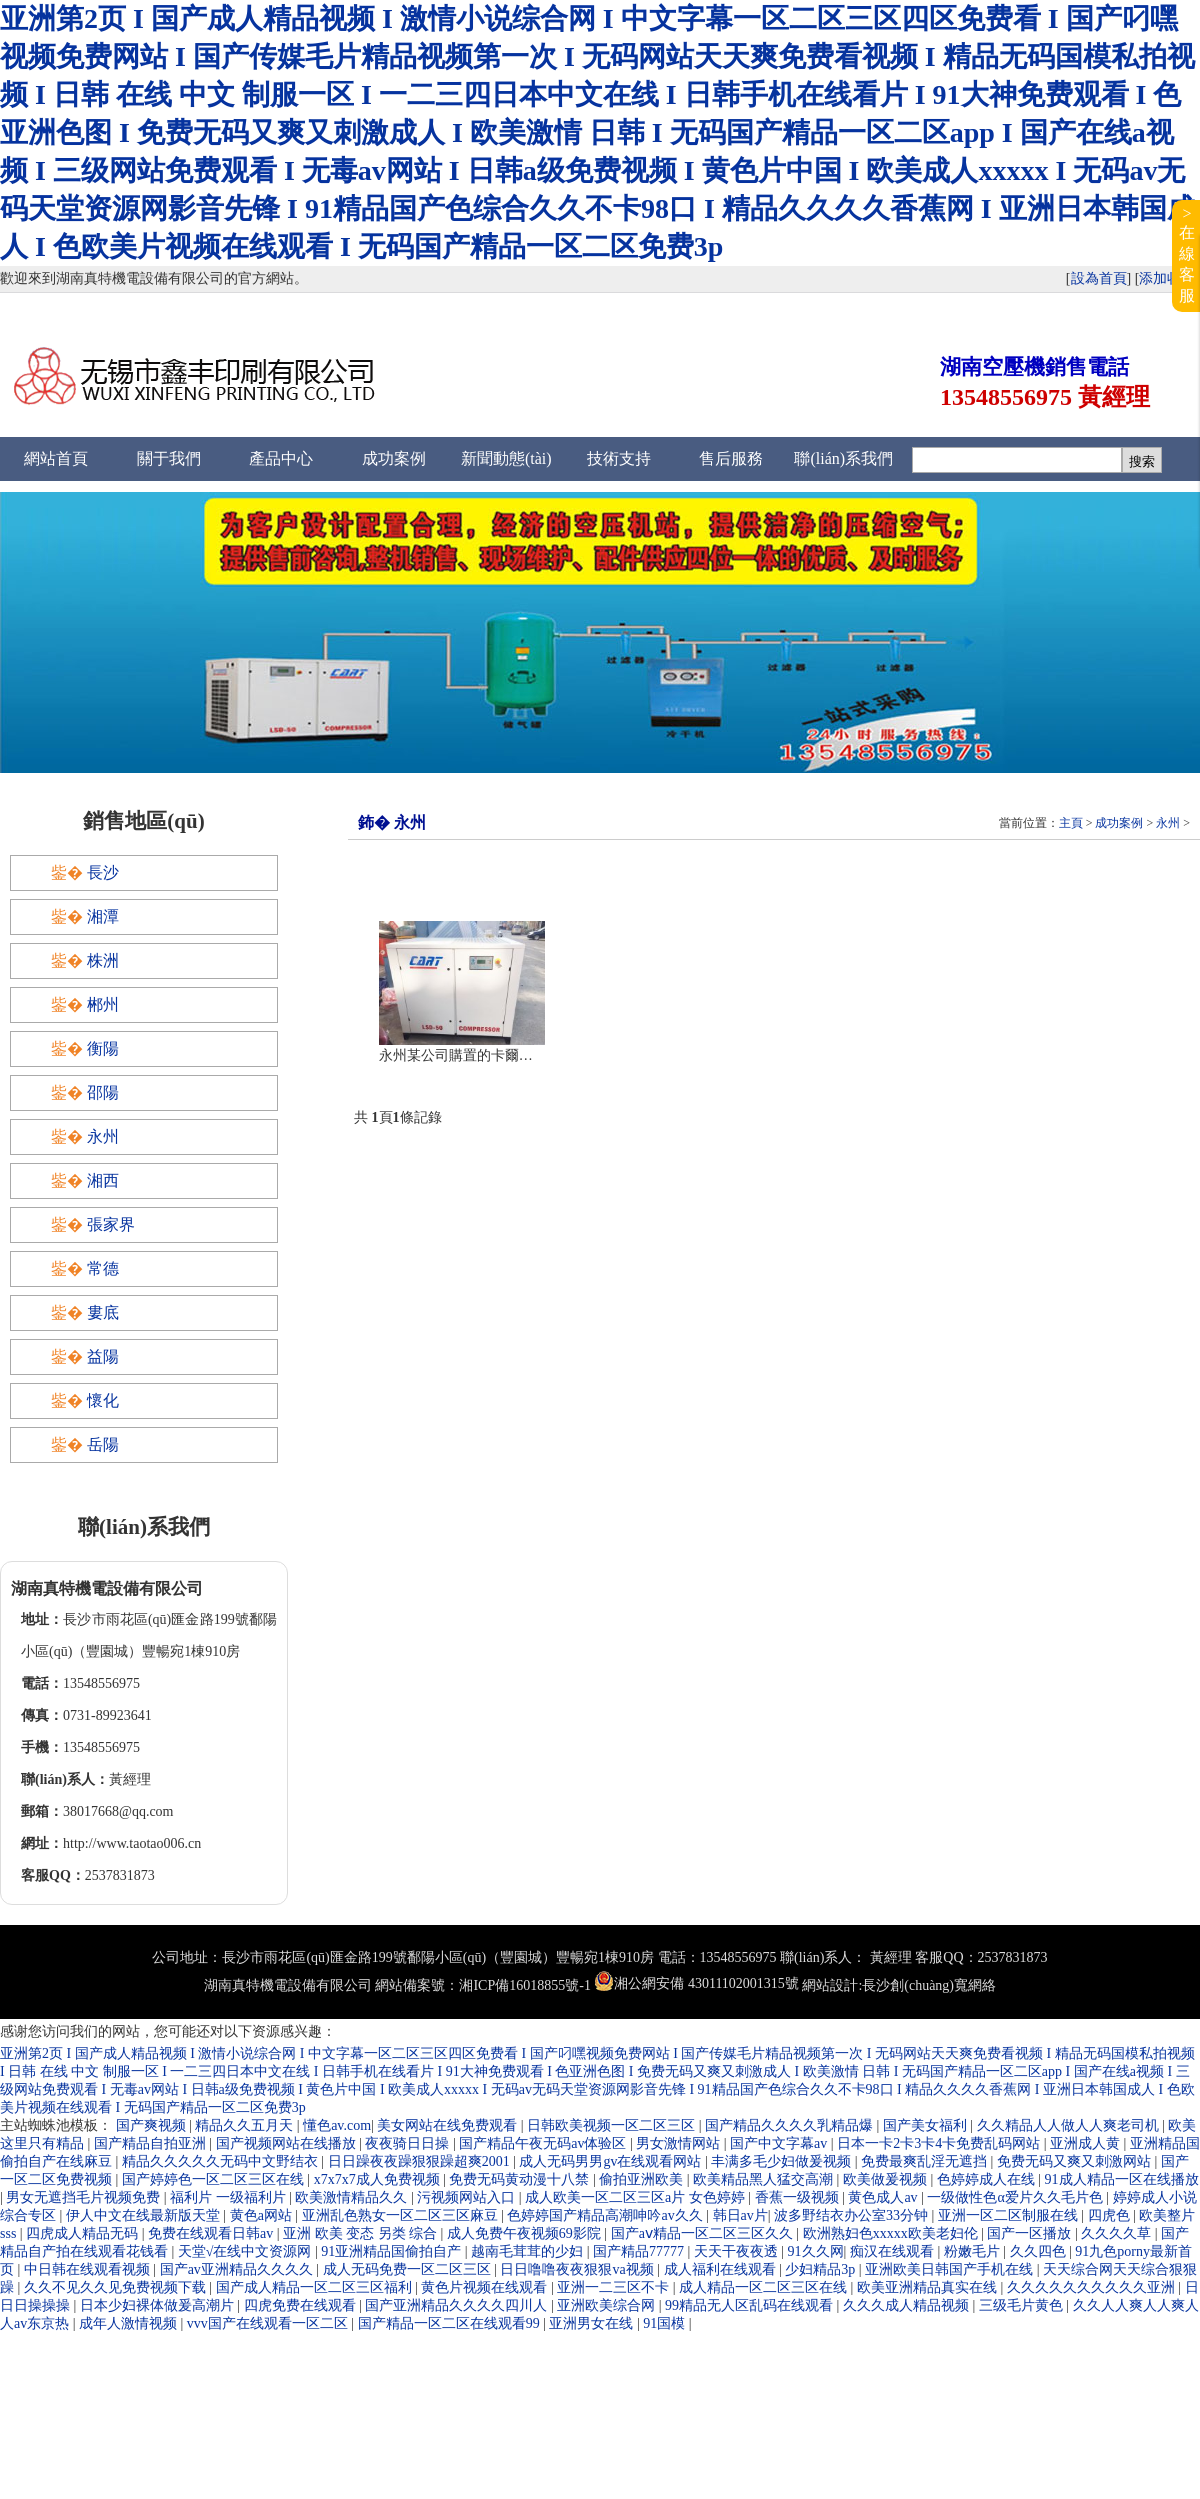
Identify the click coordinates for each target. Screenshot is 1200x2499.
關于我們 (169, 458)
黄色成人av (884, 2197)
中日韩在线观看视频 (89, 2269)
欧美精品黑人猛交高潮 (765, 2179)
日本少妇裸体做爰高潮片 (159, 2305)
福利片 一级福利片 (229, 2197)
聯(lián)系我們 (843, 458)
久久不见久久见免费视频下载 (117, 2287)
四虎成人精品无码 (84, 2233)
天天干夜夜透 (738, 2251)
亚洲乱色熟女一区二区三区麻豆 (402, 2215)
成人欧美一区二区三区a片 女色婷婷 (636, 2197)
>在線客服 (1187, 254)
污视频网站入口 (468, 2197)
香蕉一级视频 (799, 2197)
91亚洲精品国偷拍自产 (393, 2251)
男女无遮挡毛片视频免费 (85, 2197)
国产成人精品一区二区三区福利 (316, 2287)
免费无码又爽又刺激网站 (1076, 2161)
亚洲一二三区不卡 (615, 2287)
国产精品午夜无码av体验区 (544, 2143)
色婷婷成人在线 (988, 2179)
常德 (103, 1268)
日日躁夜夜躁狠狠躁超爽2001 (421, 2161)
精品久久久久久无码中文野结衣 (222, 2161)
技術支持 (619, 458)
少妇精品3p (822, 2269)
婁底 (103, 1312)
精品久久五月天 (246, 2125)
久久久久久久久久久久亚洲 (1093, 2287)
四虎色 (1111, 2215)
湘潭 (103, 916)
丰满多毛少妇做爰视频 (783, 2161)
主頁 (1071, 823)
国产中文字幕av (780, 2143)
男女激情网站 (680, 2143)
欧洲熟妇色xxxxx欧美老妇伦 (892, 2233)
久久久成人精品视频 (908, 2305)
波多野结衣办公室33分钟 (853, 2215)
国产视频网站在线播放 (288, 2143)
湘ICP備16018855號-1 (524, 1985)
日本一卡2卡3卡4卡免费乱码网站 (940, 2143)
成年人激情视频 (130, 2323)
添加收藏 (1167, 278)
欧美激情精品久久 (353, 2197)
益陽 (103, 1356)
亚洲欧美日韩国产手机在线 (951, 2269)
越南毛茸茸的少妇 (529, 2251)
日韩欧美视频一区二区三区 (613, 2125)
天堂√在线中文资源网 (246, 2251)
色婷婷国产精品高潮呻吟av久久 (606, 2215)
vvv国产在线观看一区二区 (269, 2323)
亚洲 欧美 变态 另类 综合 (362, 2233)
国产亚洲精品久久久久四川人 (458, 2305)
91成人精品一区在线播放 (1122, 2179)
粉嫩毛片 (974, 2251)
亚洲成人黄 (1087, 2143)
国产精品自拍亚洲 (152, 2143)
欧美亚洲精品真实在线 (929, 2287)
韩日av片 (740, 2215)
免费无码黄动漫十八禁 (521, 2179)
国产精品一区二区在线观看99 (451, 2323)
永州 (1168, 823)
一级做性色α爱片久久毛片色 (1016, 2197)
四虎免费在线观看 (302, 2305)
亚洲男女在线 (593, 2323)
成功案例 (394, 458)
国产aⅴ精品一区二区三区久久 (704, 2233)
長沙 (103, 872)
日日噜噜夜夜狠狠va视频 (578, 2269)
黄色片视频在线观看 (486, 2287)
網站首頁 (56, 458)
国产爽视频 (153, 2125)
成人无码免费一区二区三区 (409, 2269)
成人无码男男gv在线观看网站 (612, 2161)
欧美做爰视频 (887, 2179)
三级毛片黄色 (1023, 2305)
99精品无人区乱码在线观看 (751, 2305)
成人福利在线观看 (722, 2269)
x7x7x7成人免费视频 (379, 2179)
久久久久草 (1118, 2233)
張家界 (111, 1224)
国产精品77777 (640, 2251)
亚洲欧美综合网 (608, 2305)
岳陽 (103, 1444)
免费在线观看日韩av (212, 2233)
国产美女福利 (927, 2125)
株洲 (103, 960)
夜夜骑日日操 (409, 2143)
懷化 (103, 1400)
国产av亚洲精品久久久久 (238, 2269)
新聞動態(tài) (506, 458)
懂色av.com (337, 2125)
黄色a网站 (263, 2215)
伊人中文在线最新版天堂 (145, 2215)
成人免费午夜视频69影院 (526, 2233)
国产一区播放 (1031, 2233)
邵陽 (103, 1092)
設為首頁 (1099, 278)
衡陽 (103, 1048)
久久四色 (1040, 2251)
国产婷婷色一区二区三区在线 (215, 2179)
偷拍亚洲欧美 (643, 2179)
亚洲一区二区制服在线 (1010, 2215)
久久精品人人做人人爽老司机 (1070, 2125)
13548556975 (1006, 397)
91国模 (666, 2323)
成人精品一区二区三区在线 (765, 2287)
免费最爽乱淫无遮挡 (926, 2161)
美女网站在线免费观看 (449, 2125)
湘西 (103, 1180)
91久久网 (816, 2251)
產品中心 (281, 458)
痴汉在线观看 (894, 2251)
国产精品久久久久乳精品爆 (791, 2125)
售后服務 (731, 458)
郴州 (103, 1004)
